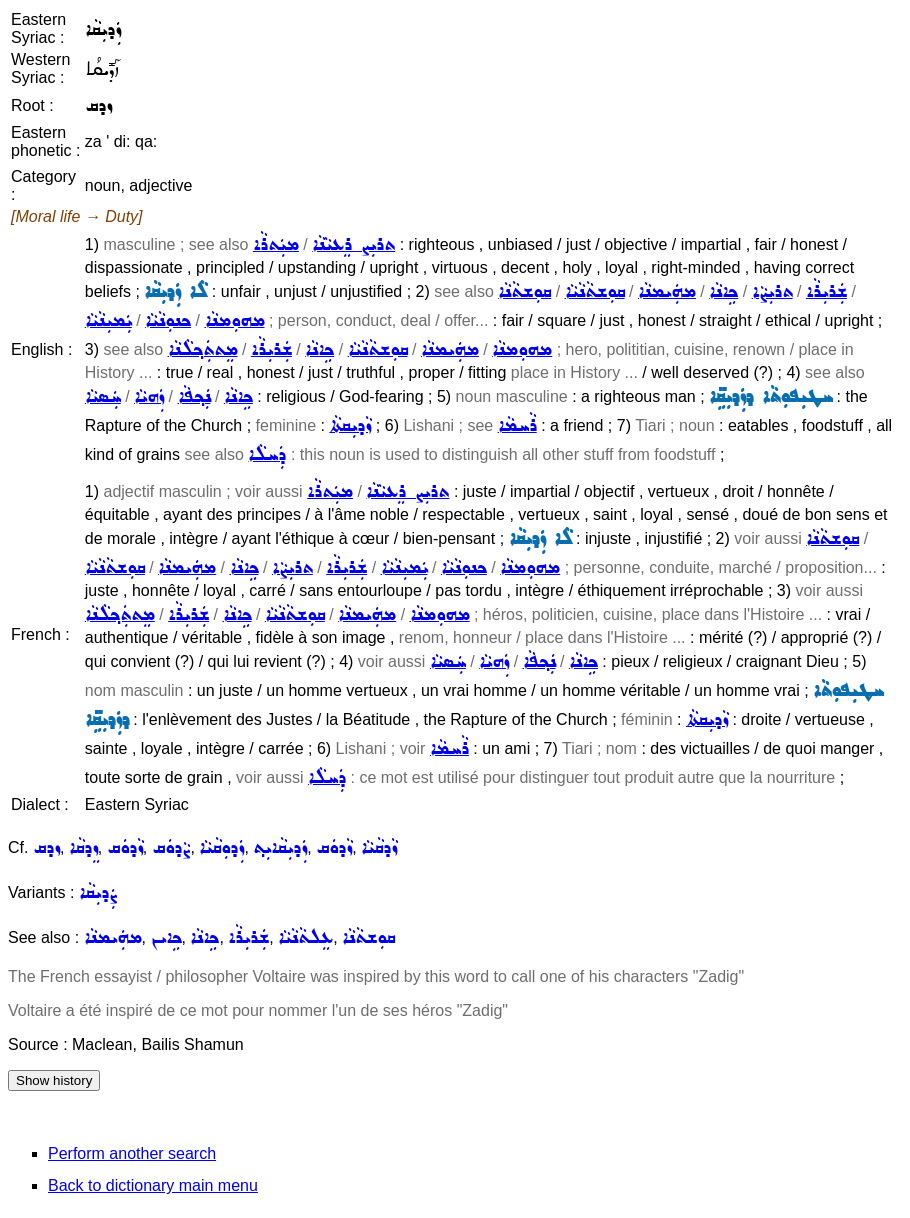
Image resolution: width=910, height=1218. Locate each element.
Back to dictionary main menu (153, 1185)
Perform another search (132, 1153)
